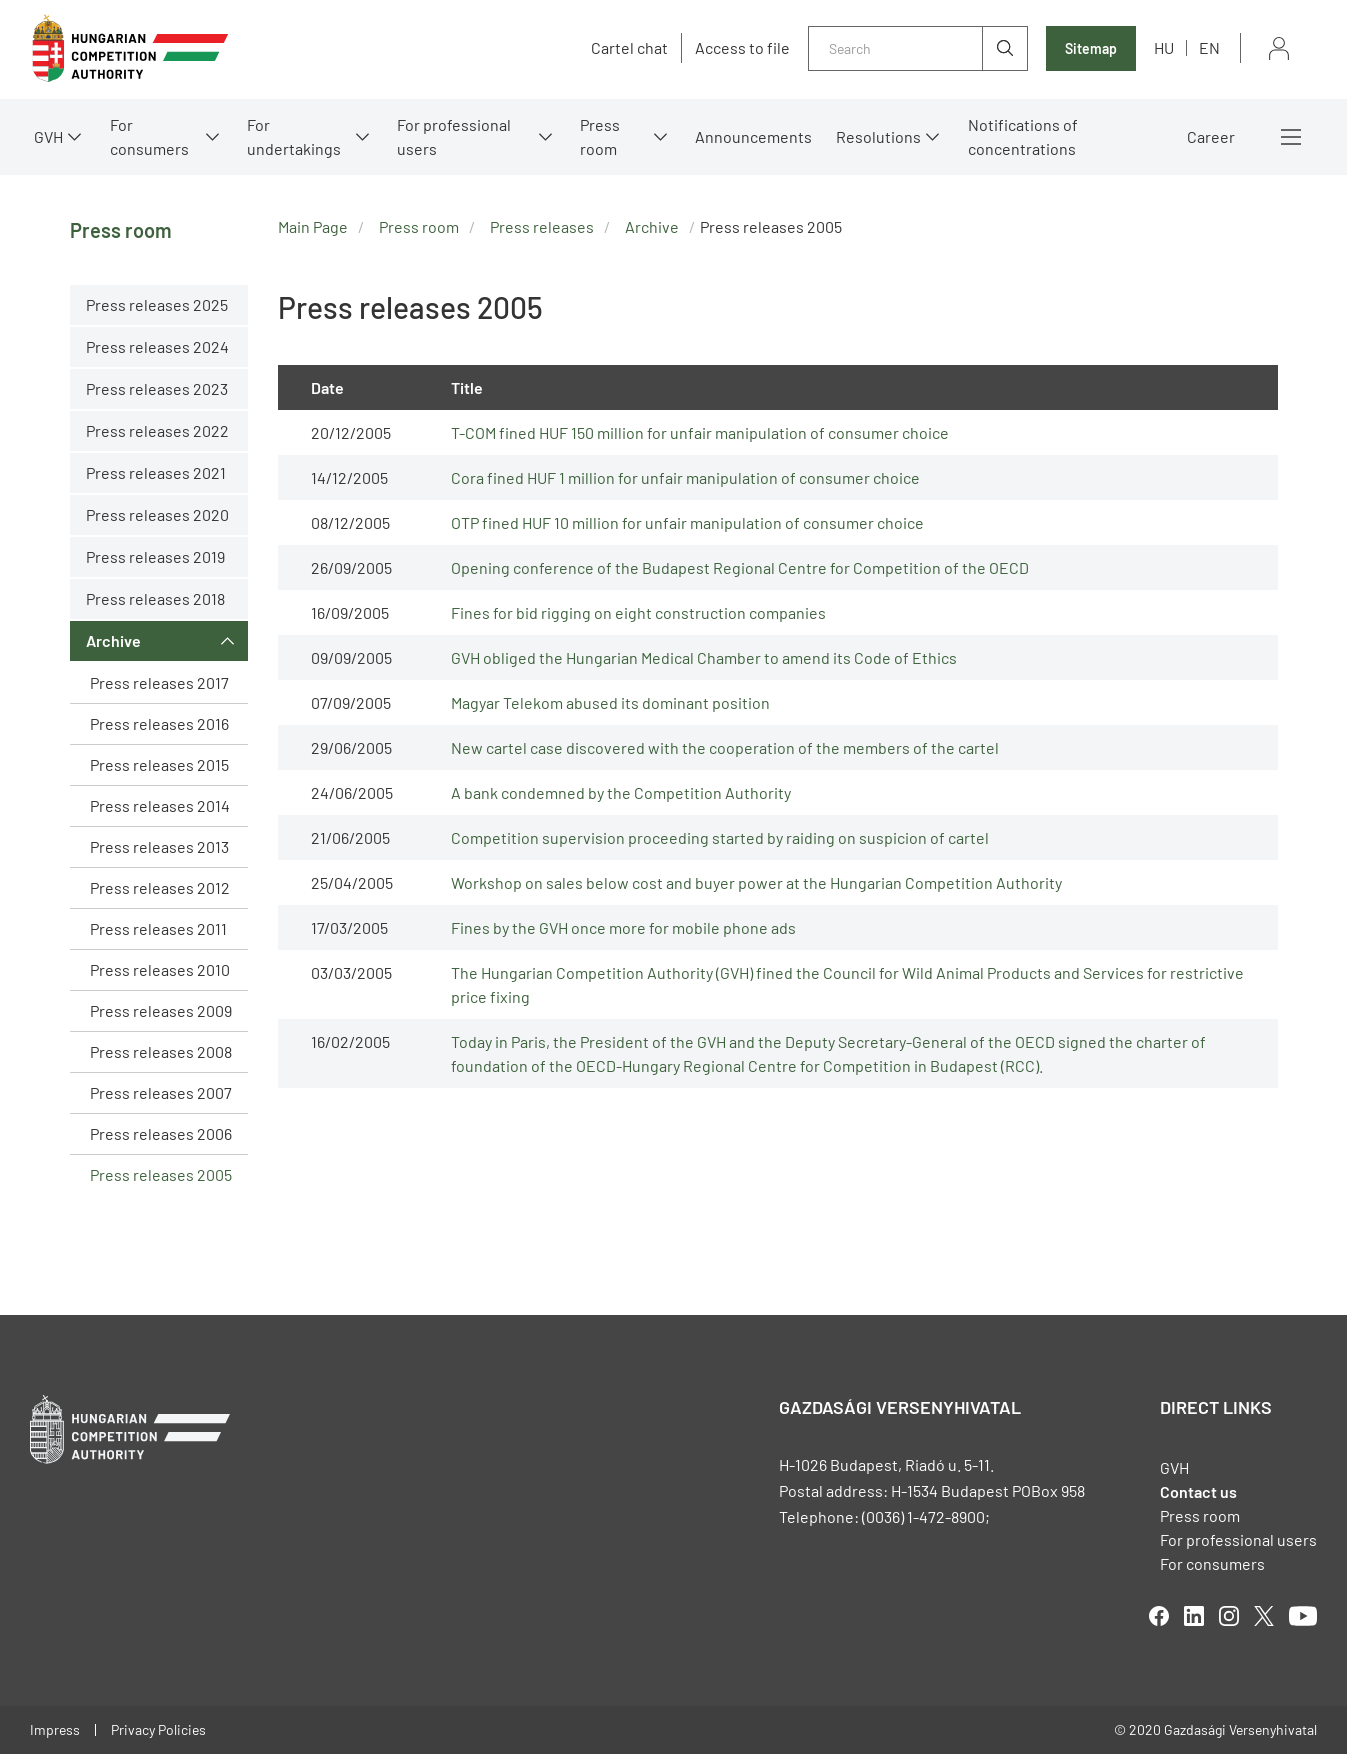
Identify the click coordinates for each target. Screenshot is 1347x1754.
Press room (600, 136)
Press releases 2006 (161, 1133)
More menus (1291, 137)
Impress (55, 1729)
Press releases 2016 (159, 723)
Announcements (753, 136)
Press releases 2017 (159, 682)
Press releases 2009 (161, 1010)
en (1209, 47)
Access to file (742, 48)
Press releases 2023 (157, 388)
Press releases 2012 (160, 887)
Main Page (313, 226)
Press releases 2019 (155, 556)
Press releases (542, 226)
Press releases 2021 (156, 472)
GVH (48, 136)
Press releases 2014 (160, 805)
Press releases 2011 (158, 928)
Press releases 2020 (157, 514)
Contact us (1198, 1491)
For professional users (454, 136)
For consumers (149, 136)
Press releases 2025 (157, 304)
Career (1211, 136)
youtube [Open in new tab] (1303, 1616)
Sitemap (1091, 48)
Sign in (1279, 48)
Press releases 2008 (161, 1051)
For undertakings (294, 136)
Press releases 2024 (157, 346)
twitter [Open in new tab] (1264, 1616)
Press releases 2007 (161, 1092)
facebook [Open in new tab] (1159, 1616)
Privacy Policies (158, 1729)
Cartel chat (629, 48)
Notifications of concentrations (1023, 136)
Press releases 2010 (160, 969)
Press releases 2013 (159, 846)
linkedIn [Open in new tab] (1194, 1616)
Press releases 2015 (159, 764)
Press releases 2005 (161, 1174)
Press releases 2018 (155, 598)
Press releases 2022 (157, 430)
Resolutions (878, 136)
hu (1164, 47)
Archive (113, 640)
